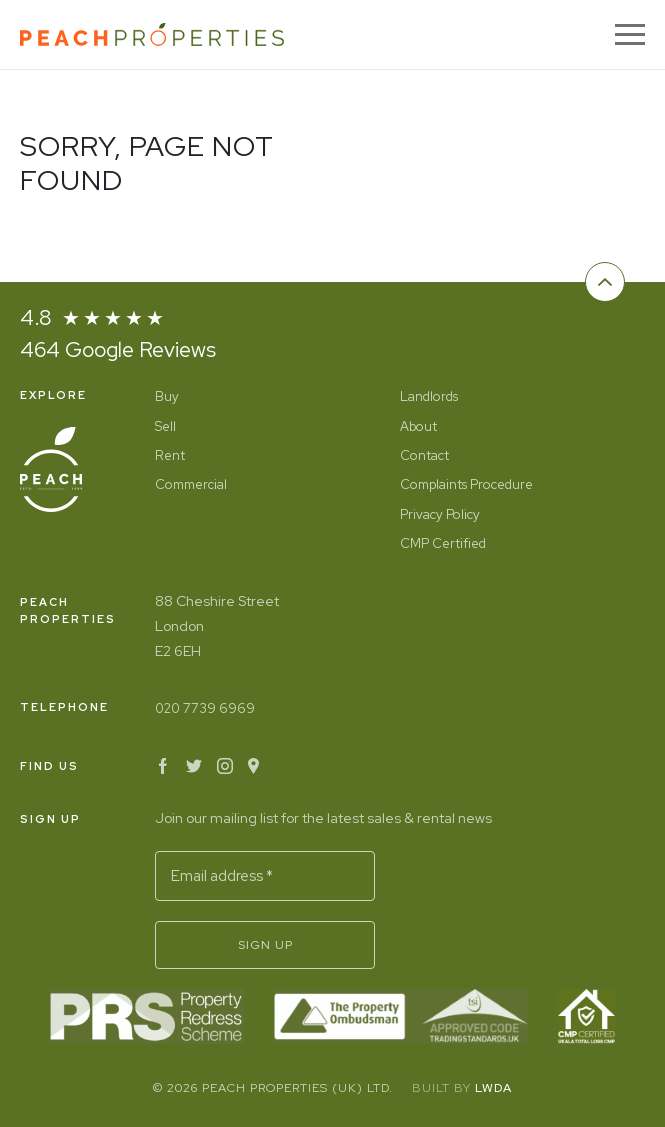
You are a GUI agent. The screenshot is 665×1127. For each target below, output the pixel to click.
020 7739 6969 (205, 708)
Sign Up (265, 945)
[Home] (152, 34)
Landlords (429, 396)
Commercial (191, 484)
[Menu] (630, 34)
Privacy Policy (440, 514)
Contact (424, 455)
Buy (167, 396)
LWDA (493, 1088)
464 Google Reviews (118, 349)
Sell (165, 426)
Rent (170, 455)
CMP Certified (443, 543)
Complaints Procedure (466, 484)
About (418, 426)
